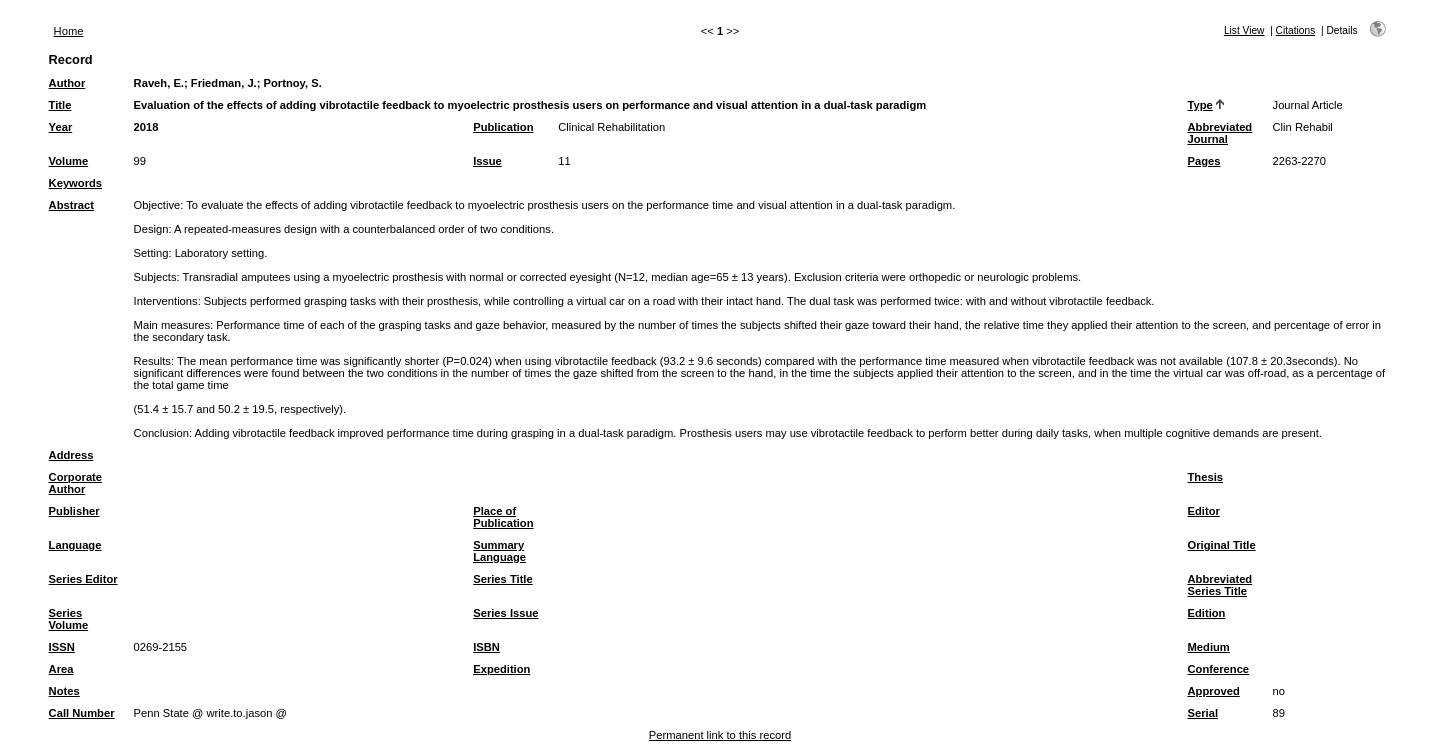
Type (1200, 105)
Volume (69, 161)
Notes (64, 691)
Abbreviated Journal (1220, 133)
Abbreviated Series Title (1220, 585)
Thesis (1205, 477)
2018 (146, 127)
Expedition (501, 669)
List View (1244, 30)
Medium (1209, 647)
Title (60, 105)
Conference (1219, 669)
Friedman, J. (224, 83)
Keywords (75, 183)
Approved (1214, 691)
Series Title (503, 579)
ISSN (62, 647)
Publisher (74, 511)
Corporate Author (75, 483)
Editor (1204, 511)
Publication (503, 127)
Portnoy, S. (293, 83)
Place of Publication (503, 517)
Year (61, 127)
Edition (1207, 613)
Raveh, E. (159, 83)
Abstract (71, 205)
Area (61, 669)
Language (75, 545)
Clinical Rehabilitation (611, 127)
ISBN (486, 647)
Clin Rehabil (1303, 127)
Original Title (1222, 545)
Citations (1296, 30)
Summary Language (499, 551)
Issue (487, 161)
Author (67, 83)
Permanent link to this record (720, 735)
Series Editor (83, 579)
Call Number (82, 713)
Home (69, 31)
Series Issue (505, 613)
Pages (1204, 161)
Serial (1203, 713)
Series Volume (69, 619)
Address (71, 455)
